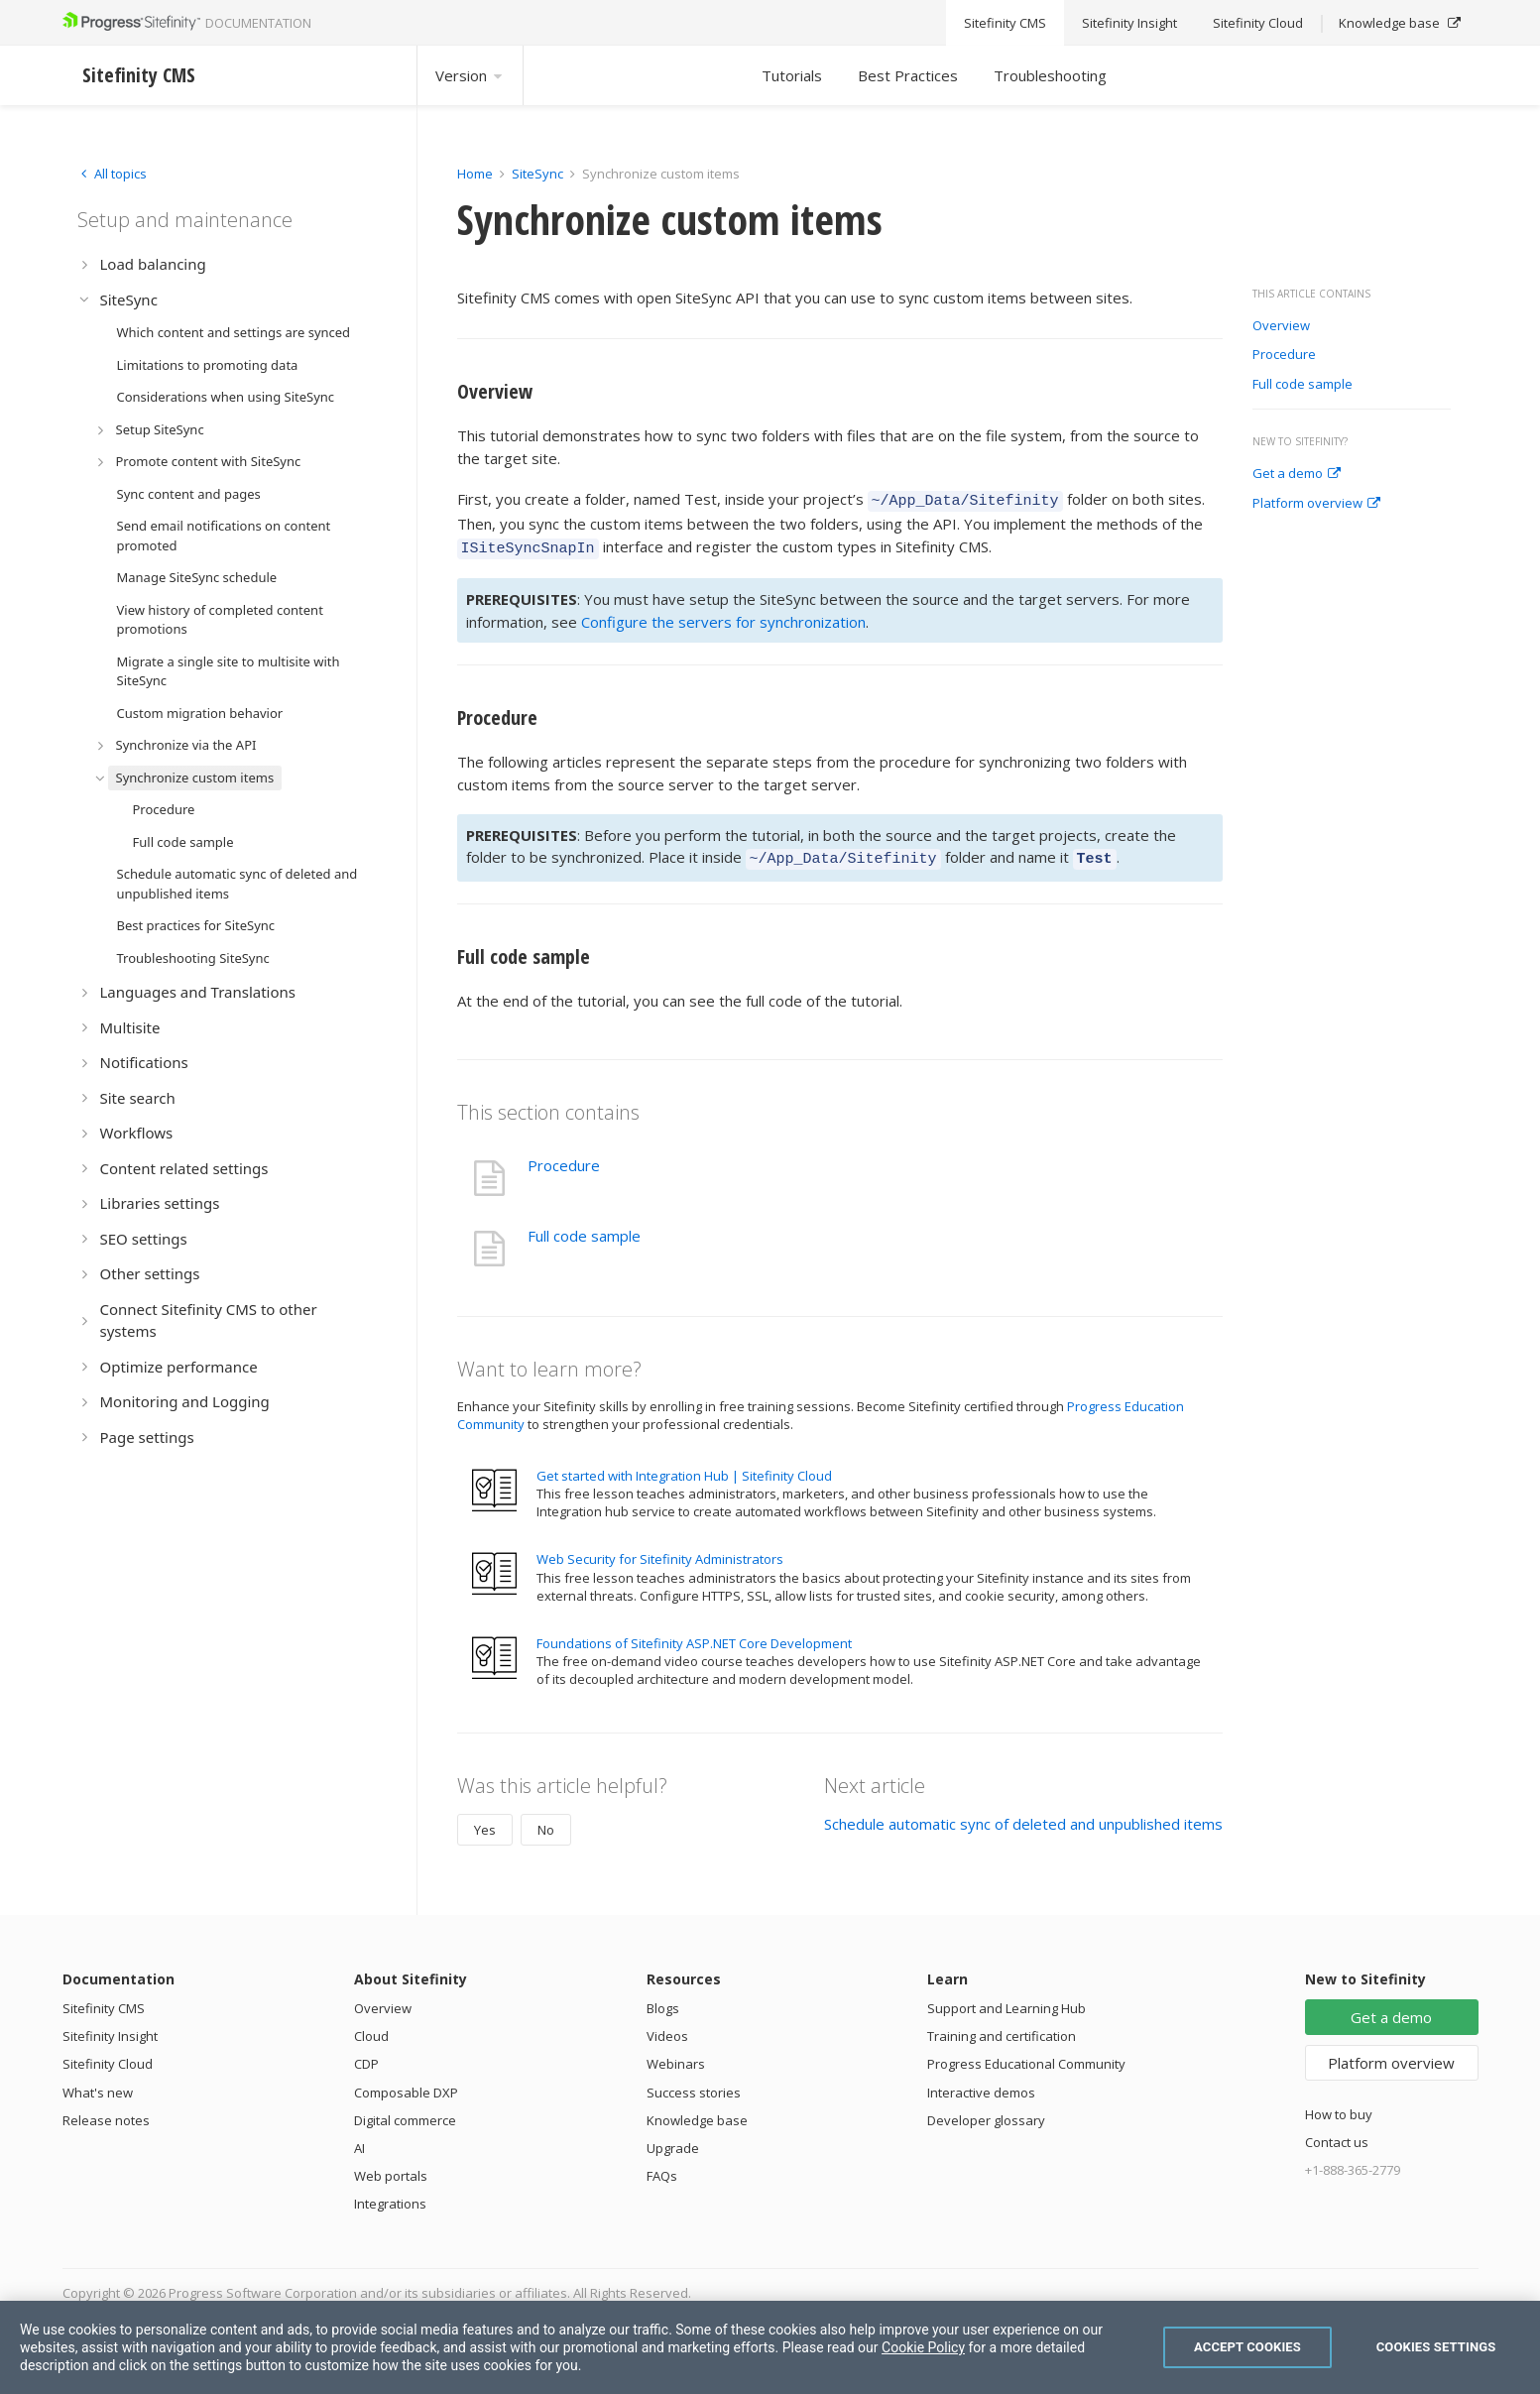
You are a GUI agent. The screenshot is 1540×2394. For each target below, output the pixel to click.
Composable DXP (406, 2084)
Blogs (663, 1999)
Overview (1281, 326)
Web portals (390, 2167)
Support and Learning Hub (1006, 1999)
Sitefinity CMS (103, 1999)
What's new (97, 2084)
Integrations (390, 2195)
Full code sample (1302, 385)
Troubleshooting (1050, 75)
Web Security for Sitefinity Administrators (659, 1550)
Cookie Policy (923, 2347)
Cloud (371, 2027)
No (545, 1821)
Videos (667, 2027)
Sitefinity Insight (110, 2027)
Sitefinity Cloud (107, 2055)
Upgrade (673, 2139)
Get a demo (1296, 474)
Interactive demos (981, 2084)
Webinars (676, 2055)
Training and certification (1001, 2027)
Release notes (106, 2111)
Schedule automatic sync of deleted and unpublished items (1023, 1815)
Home (475, 173)
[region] (770, 2347)
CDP (366, 2055)
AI (359, 2139)
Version (470, 75)
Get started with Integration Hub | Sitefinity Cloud (684, 1467)
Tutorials (792, 75)
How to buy (1338, 2105)
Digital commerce (405, 2111)
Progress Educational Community (1026, 2055)
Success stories (694, 2084)
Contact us (1336, 2133)
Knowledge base (697, 2111)
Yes (485, 1821)
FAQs (662, 2167)
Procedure (1284, 355)
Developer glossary (986, 2111)
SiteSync (537, 173)
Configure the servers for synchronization (723, 616)
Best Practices (908, 75)
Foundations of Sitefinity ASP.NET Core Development (694, 1634)
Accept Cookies (1247, 2346)
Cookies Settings (1436, 2346)
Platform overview (1316, 504)
